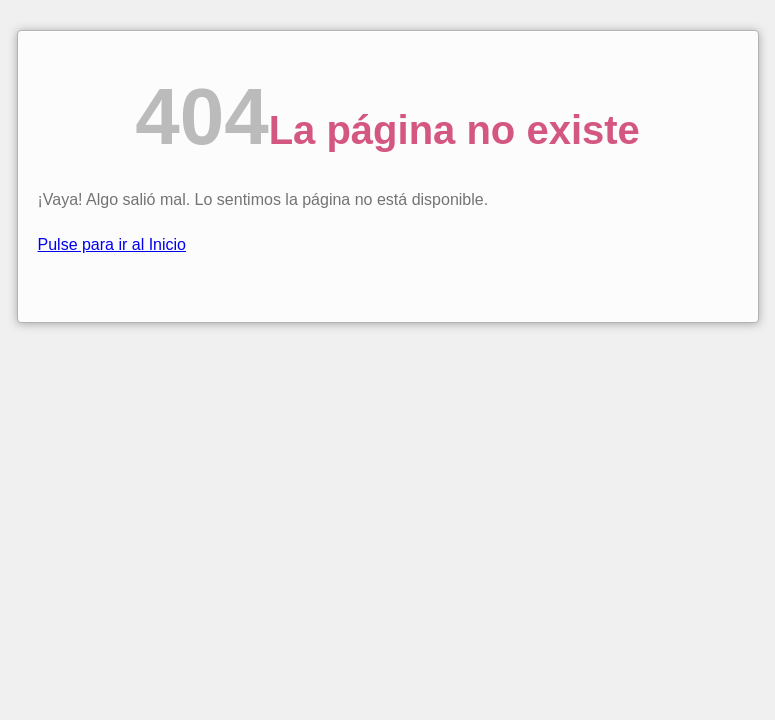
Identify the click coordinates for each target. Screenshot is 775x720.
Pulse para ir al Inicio (112, 244)
